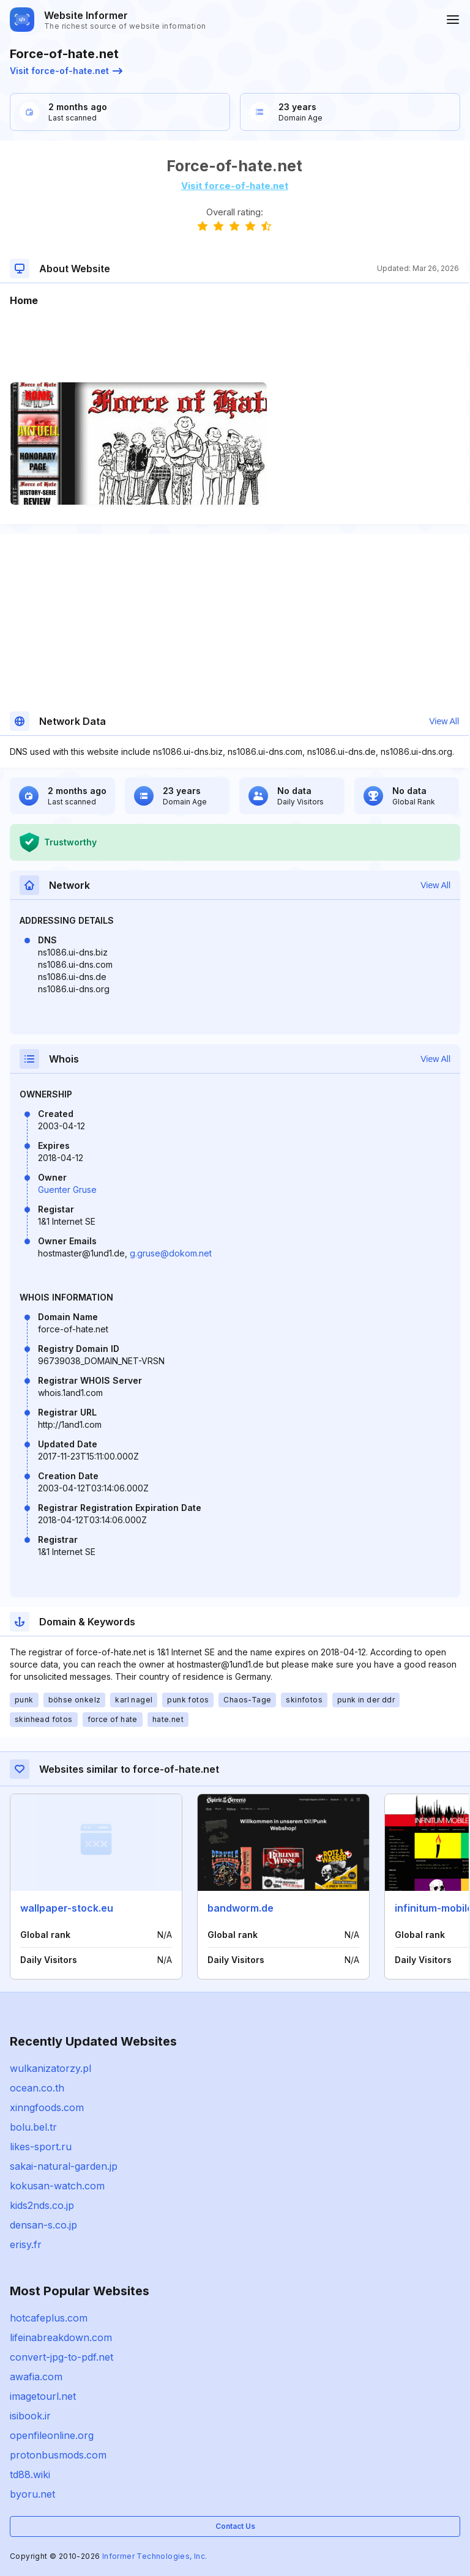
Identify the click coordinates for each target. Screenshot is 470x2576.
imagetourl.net (43, 2396)
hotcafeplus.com (49, 2318)
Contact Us (235, 2526)
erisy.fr (26, 2244)
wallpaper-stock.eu (66, 1908)
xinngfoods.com (47, 2107)
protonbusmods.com (58, 2455)
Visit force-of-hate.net (66, 70)
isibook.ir (30, 2416)
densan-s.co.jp (43, 2225)
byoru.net (32, 2494)
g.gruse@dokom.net (171, 1253)
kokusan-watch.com (57, 2186)
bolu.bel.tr (33, 2127)
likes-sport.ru (41, 2146)
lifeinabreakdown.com (61, 2337)
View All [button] (444, 721)
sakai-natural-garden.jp (64, 2166)
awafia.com (36, 2376)
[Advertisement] (234, 345)
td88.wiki (30, 2474)
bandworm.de (240, 1908)
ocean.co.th (37, 2088)
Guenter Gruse (67, 1189)
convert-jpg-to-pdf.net (61, 2357)
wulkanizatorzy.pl (50, 2068)
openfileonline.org (52, 2435)
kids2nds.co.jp (42, 2205)
